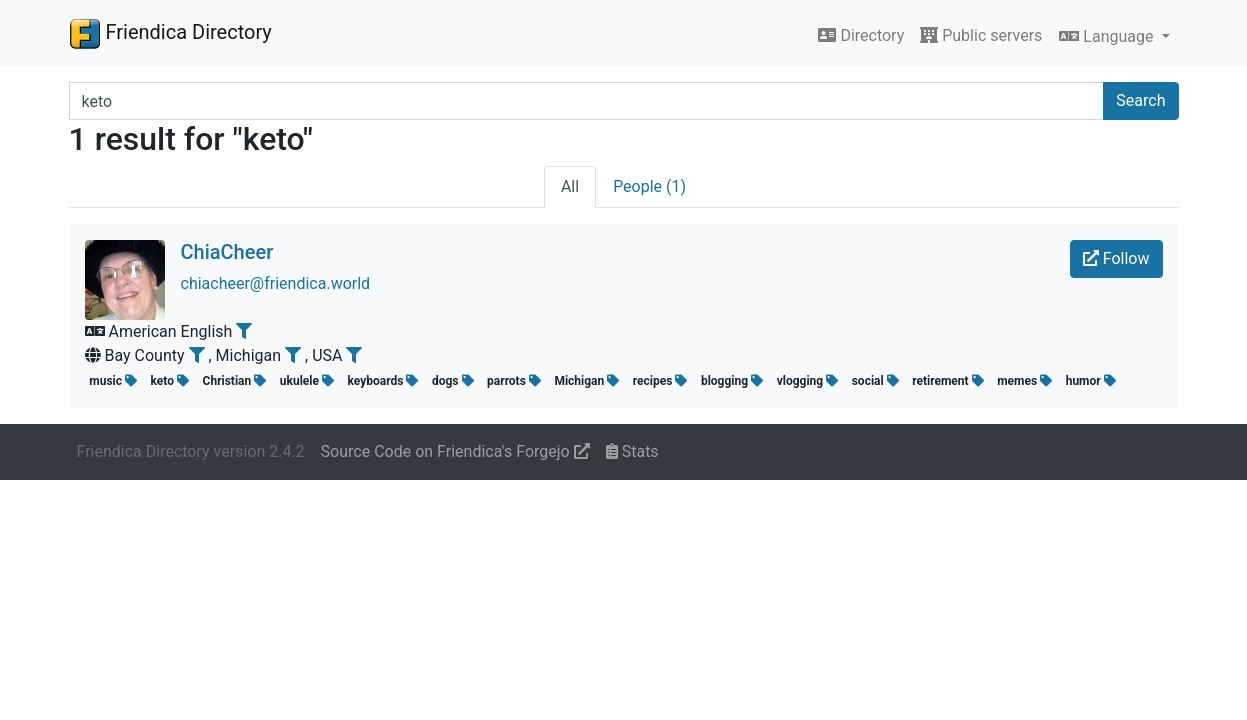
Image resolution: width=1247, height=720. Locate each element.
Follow (1116, 258)
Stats (632, 451)
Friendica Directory (170, 33)
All (570, 186)
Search (1140, 100)
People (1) (649, 186)
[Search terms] (587, 101)
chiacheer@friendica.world (276, 283)
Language (1108, 36)
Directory (861, 35)
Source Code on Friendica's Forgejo (455, 451)
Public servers (981, 35)
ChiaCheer (227, 252)
